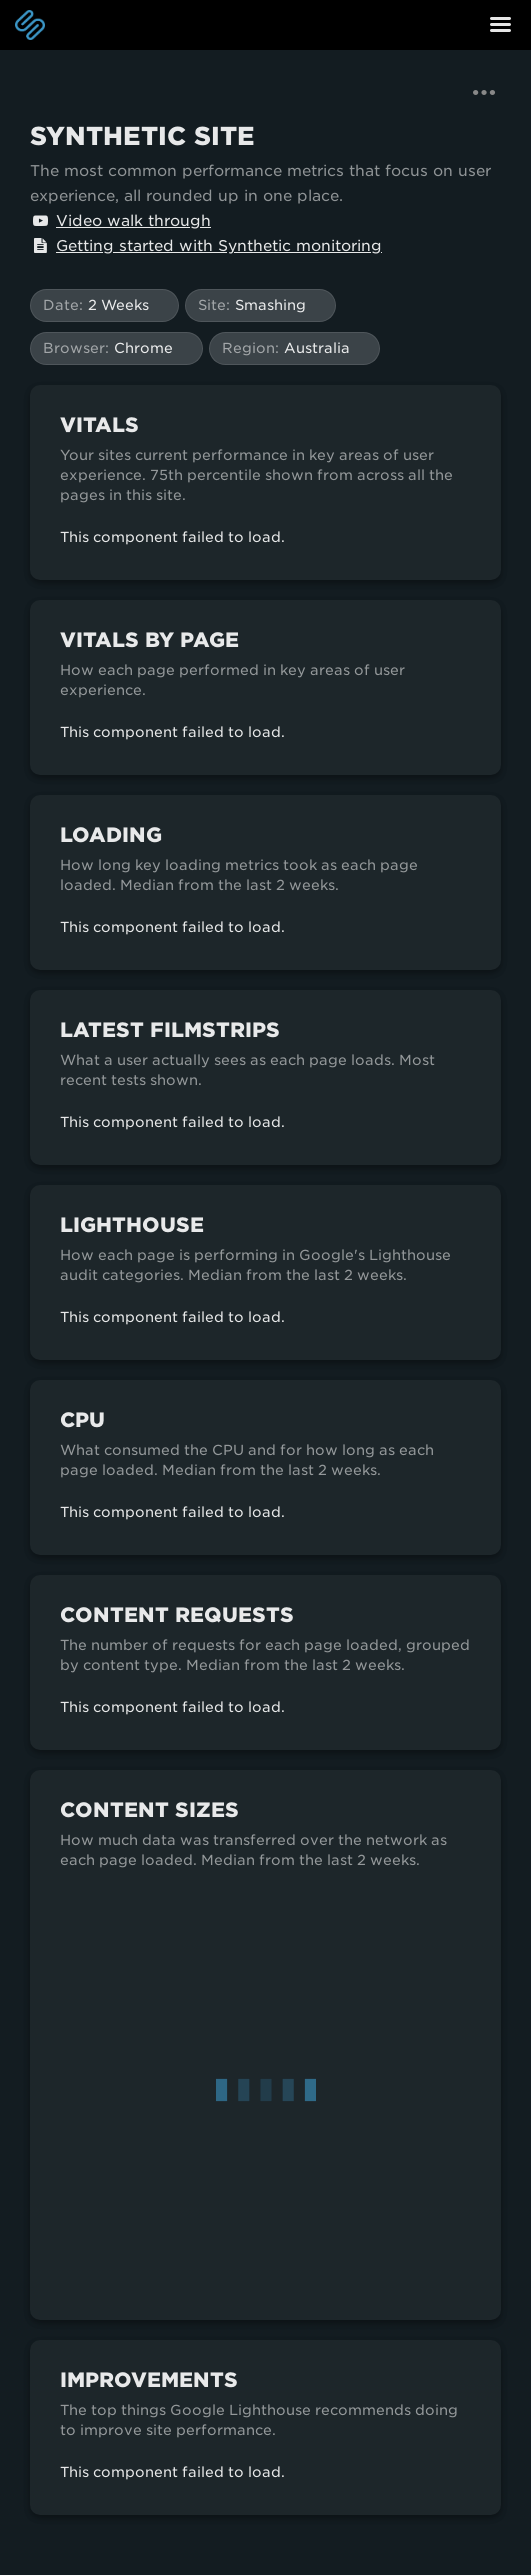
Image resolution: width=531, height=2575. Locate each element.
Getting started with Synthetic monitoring (206, 246)
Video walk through (120, 221)
